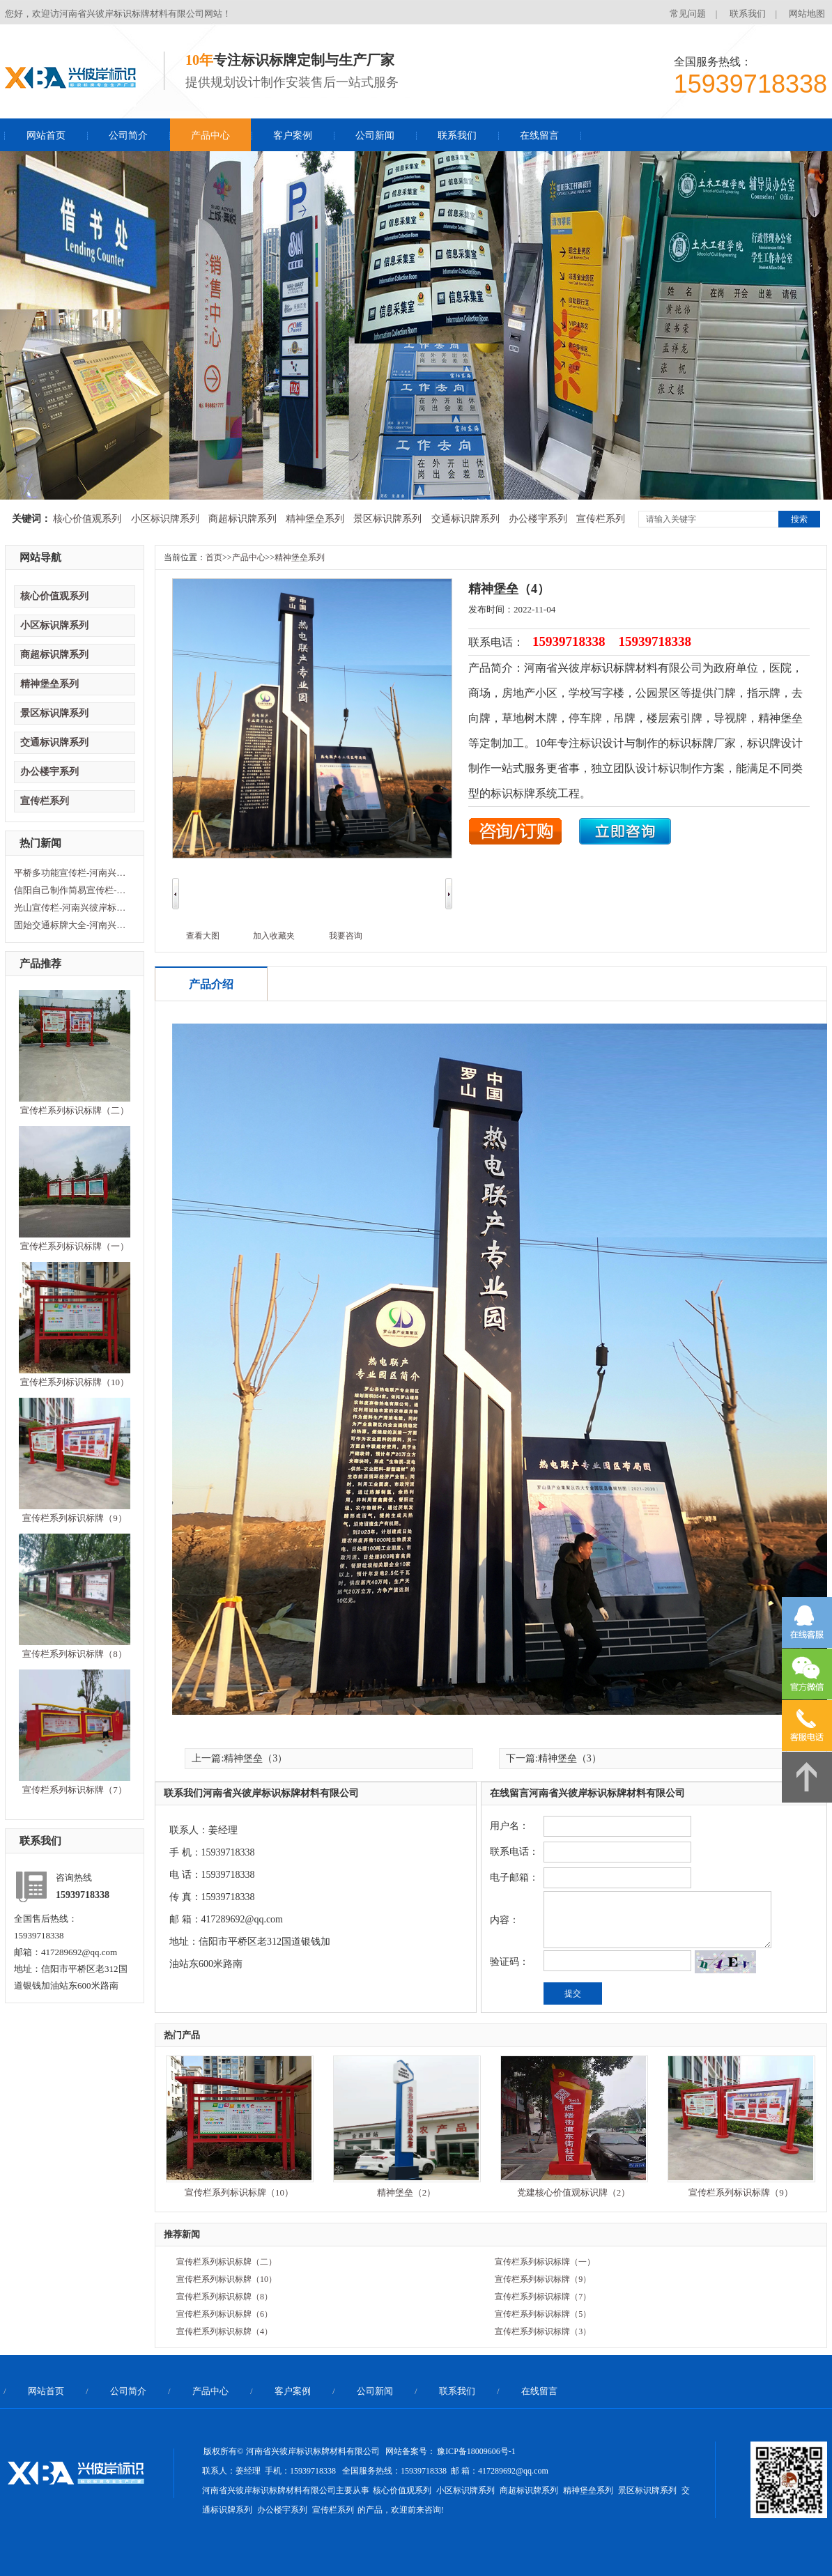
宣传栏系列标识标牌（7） (74, 1789)
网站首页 (46, 135)
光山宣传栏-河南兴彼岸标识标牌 (73, 907)
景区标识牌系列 (387, 519)
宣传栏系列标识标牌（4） (224, 2331)
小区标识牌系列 (165, 519)
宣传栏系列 (600, 519)
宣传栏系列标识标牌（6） (224, 2314)
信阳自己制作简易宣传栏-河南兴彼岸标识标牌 (73, 890)
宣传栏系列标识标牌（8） (74, 1654)
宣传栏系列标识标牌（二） (74, 1110)
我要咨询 (345, 936)
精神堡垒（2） (406, 2192)
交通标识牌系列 (465, 519)
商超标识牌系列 (242, 519)
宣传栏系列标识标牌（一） (74, 1246)
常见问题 (688, 13)
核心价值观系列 (87, 519)
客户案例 (292, 135)
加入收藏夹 (274, 936)
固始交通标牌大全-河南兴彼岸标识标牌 (73, 925)
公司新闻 (374, 135)
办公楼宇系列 (538, 519)
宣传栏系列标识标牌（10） (74, 1382)
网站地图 (807, 13)
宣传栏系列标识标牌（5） (543, 2314)
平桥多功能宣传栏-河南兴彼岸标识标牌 (73, 872)
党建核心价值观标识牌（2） (574, 2192)
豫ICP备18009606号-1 (476, 2451)
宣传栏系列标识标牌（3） (543, 2331)
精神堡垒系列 (315, 519)
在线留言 (539, 135)
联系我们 (748, 13)
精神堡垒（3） (255, 1758)
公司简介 (128, 135)
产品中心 (210, 135)
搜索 (799, 519)
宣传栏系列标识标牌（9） (74, 1518)
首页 (214, 557)
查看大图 (202, 936)
